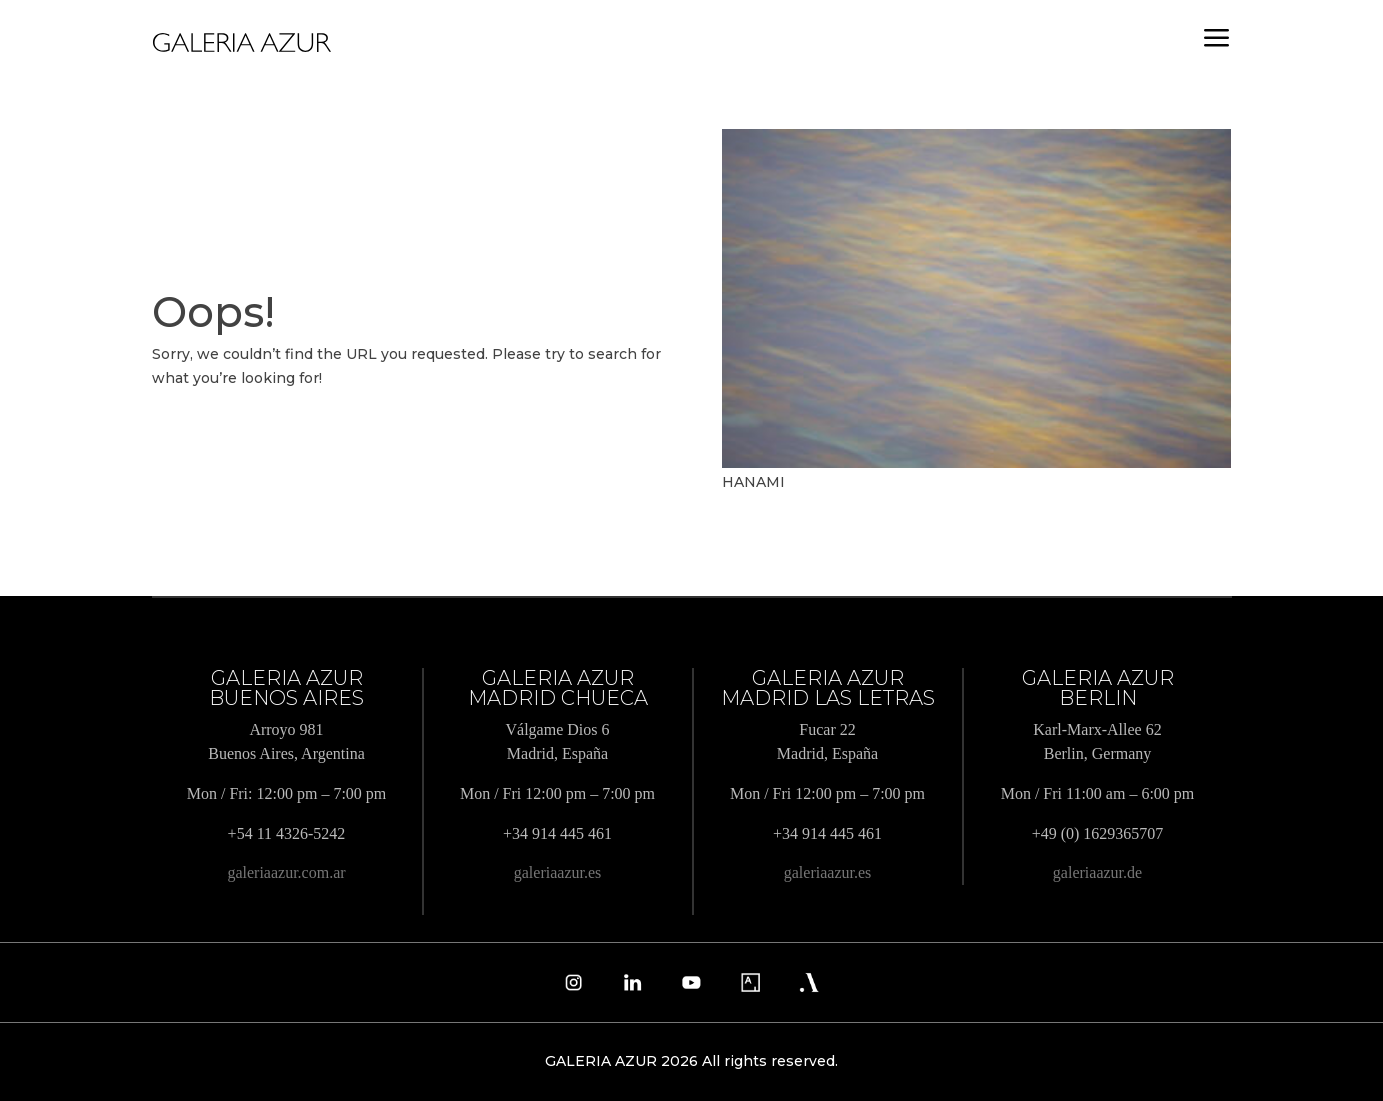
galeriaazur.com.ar (286, 872)
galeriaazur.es (558, 872)
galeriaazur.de (1097, 872)
